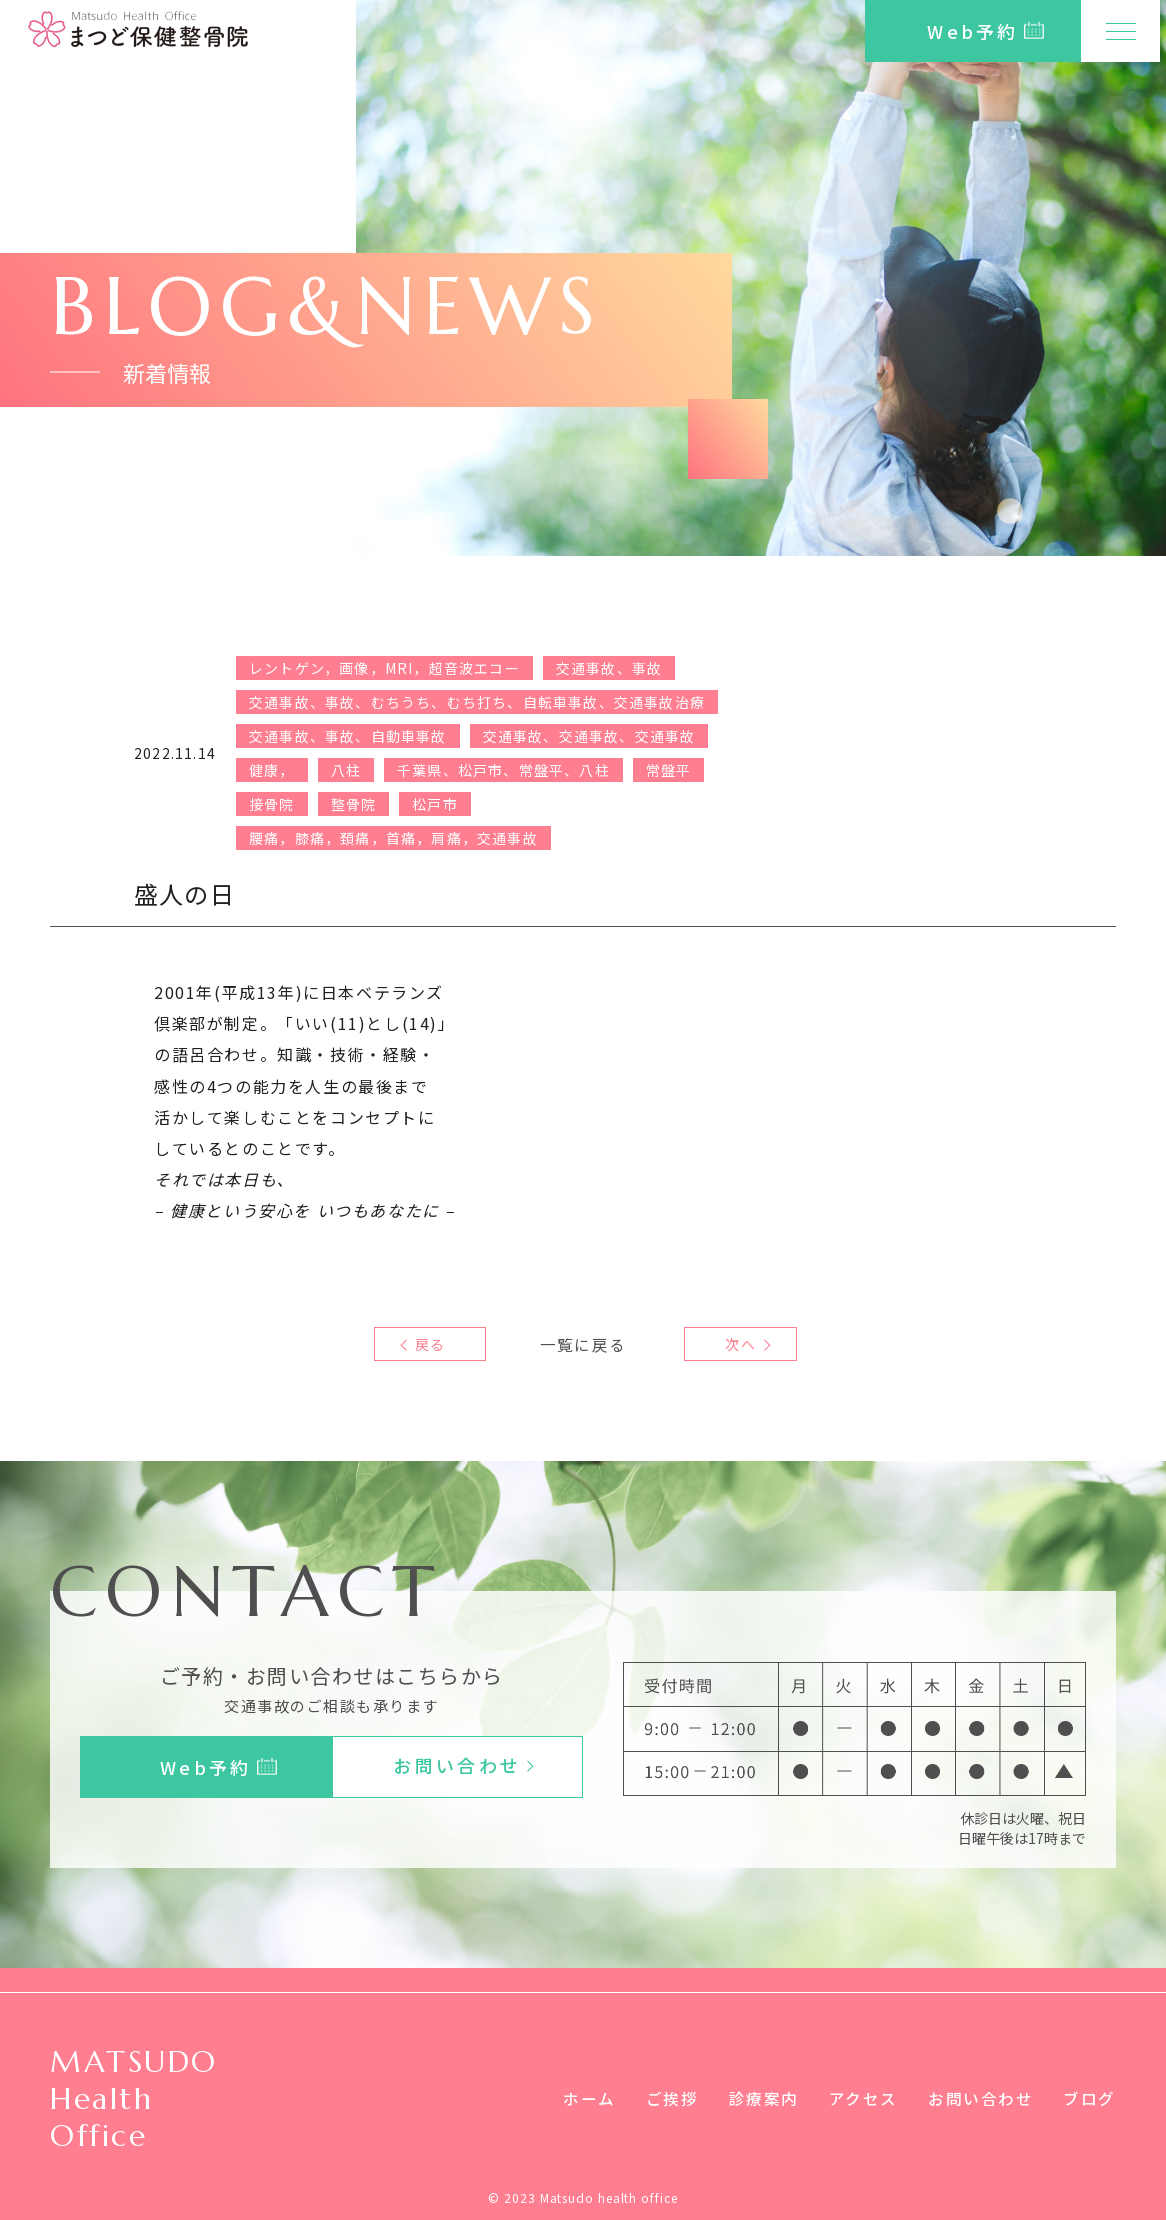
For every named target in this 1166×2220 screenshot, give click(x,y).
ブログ (1089, 2098)
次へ (735, 1344)
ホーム (588, 2098)
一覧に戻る (583, 1344)
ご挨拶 (671, 2098)
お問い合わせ (981, 2098)
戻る (430, 1344)
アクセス (862, 2098)
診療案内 (763, 2098)
